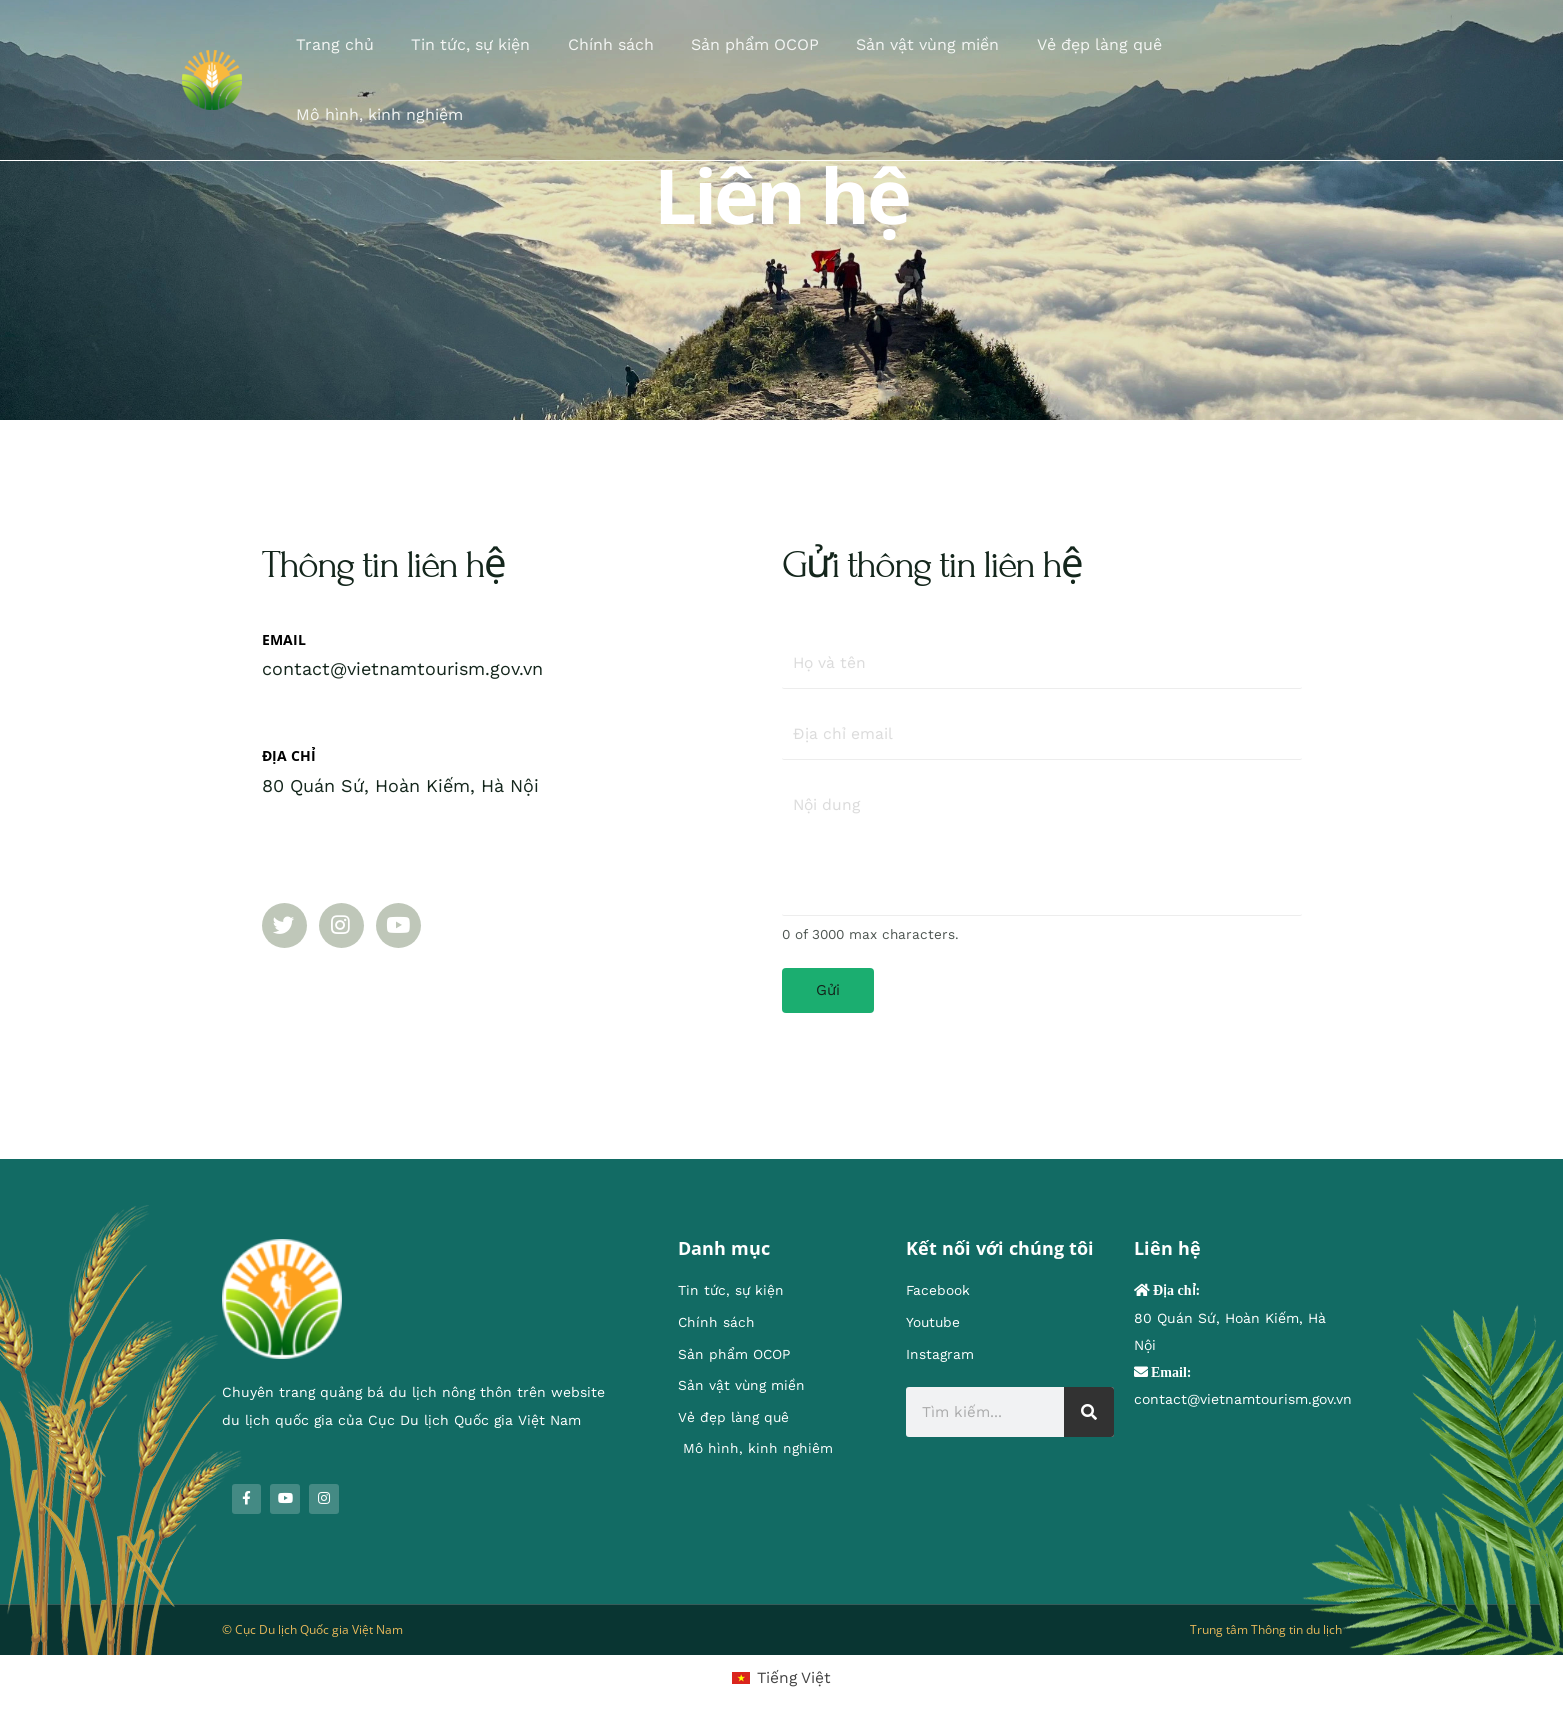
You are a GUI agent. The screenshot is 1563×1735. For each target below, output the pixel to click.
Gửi (828, 993)
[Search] (1089, 1416)
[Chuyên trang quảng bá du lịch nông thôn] (212, 54)
